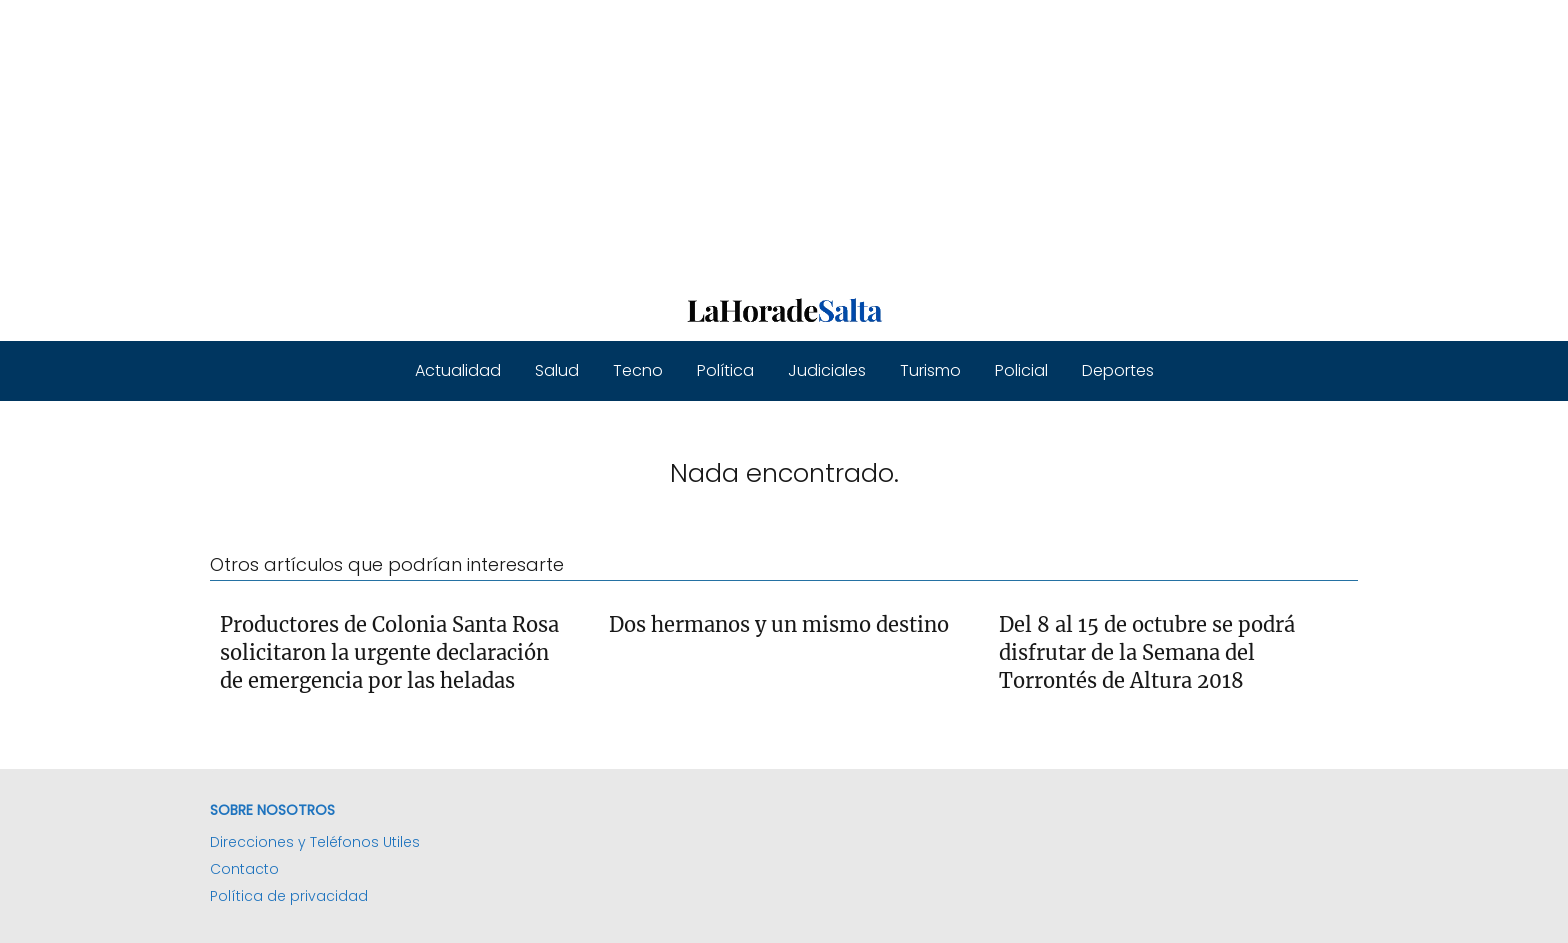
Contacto (244, 869)
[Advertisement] (600, 140)
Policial (1021, 370)
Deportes (1118, 370)
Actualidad (458, 370)
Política (725, 370)
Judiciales (827, 370)
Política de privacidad (289, 896)
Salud (557, 370)
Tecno (638, 370)
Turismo (930, 370)
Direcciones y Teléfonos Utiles (315, 842)
